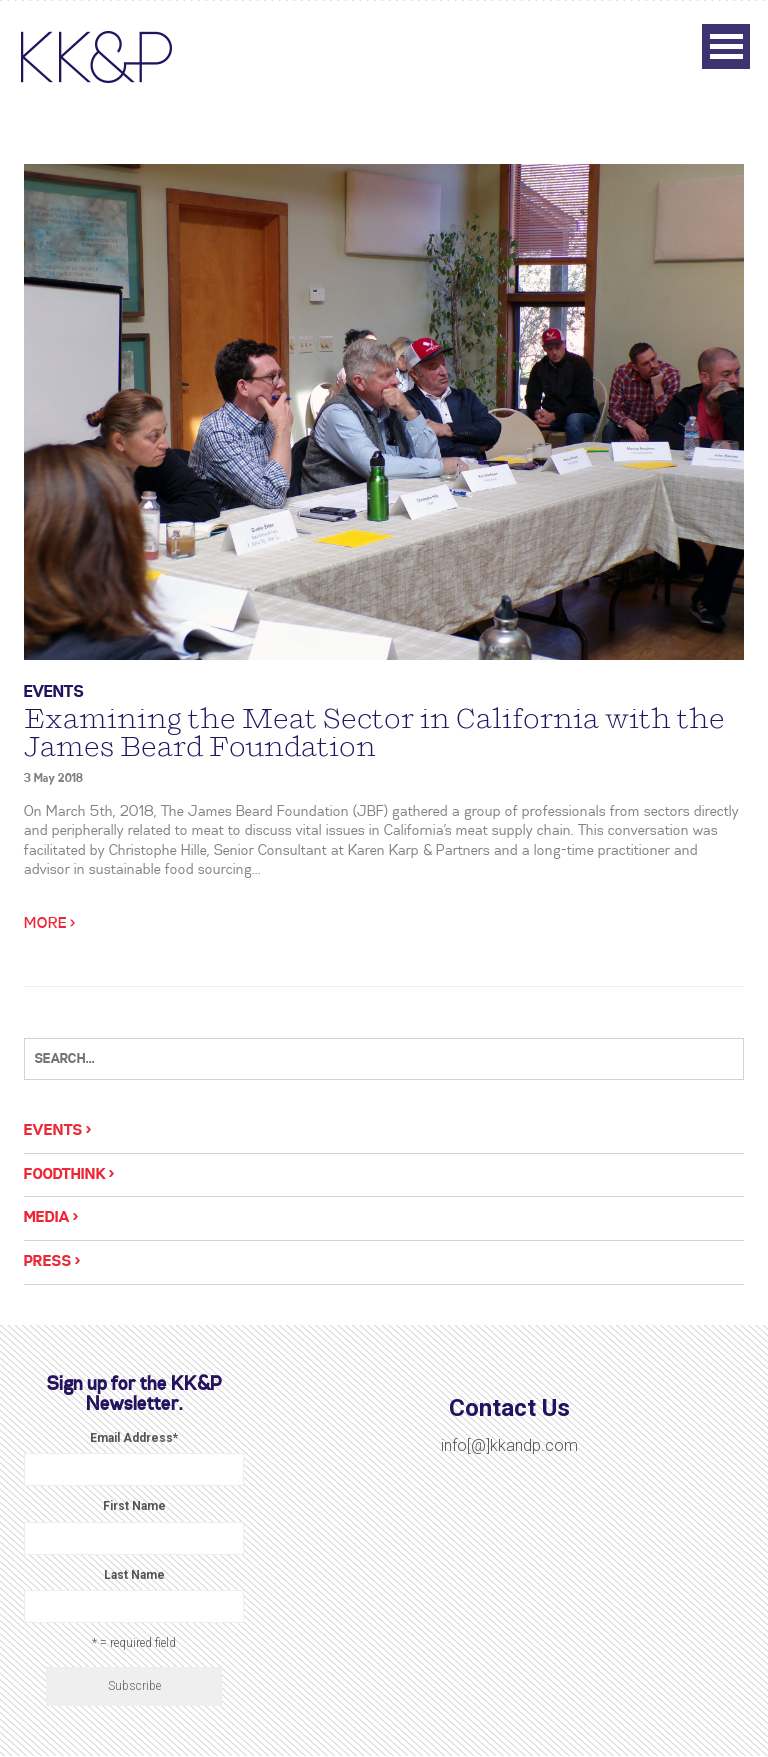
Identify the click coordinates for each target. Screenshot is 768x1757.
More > (49, 924)
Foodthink (65, 1175)
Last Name (134, 1575)
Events (54, 692)
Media (47, 1218)
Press (48, 1262)
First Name (134, 1506)
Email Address (134, 1438)
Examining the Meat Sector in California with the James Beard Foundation (374, 733)
